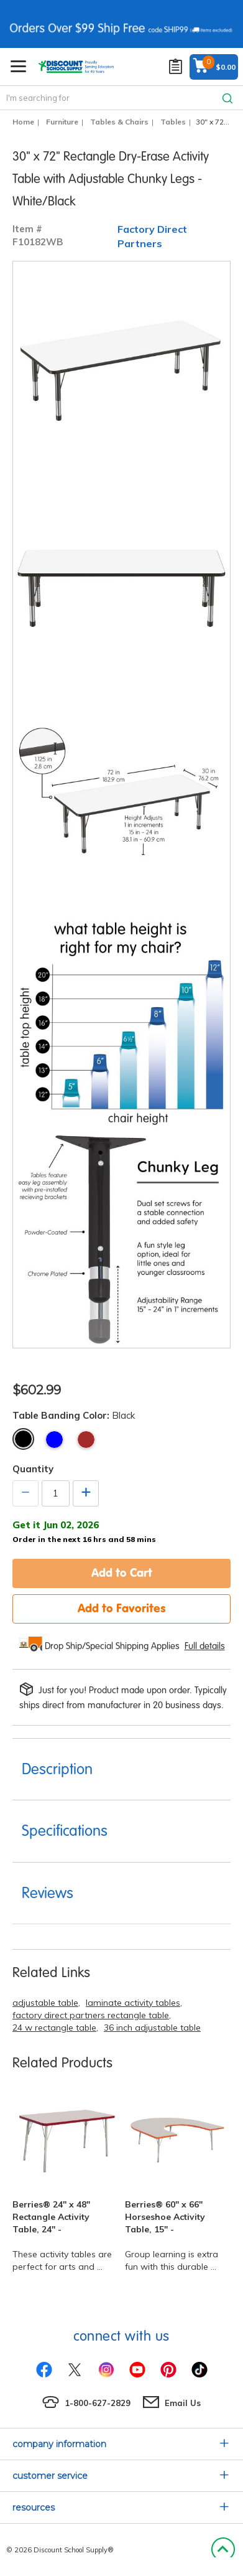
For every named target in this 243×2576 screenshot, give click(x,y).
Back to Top (223, 2549)
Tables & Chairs (119, 121)
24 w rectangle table (54, 2027)
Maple (86, 1440)
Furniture (62, 121)
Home (23, 121)
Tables (173, 121)
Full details (205, 1646)
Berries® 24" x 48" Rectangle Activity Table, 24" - (51, 2217)
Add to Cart (121, 1572)
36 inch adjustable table (152, 2027)
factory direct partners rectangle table (90, 2015)
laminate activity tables (133, 2002)
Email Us (183, 2403)
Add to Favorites (122, 1608)
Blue (54, 1440)
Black (23, 1439)
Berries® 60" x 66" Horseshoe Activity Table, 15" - (165, 2217)
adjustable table (45, 2002)
